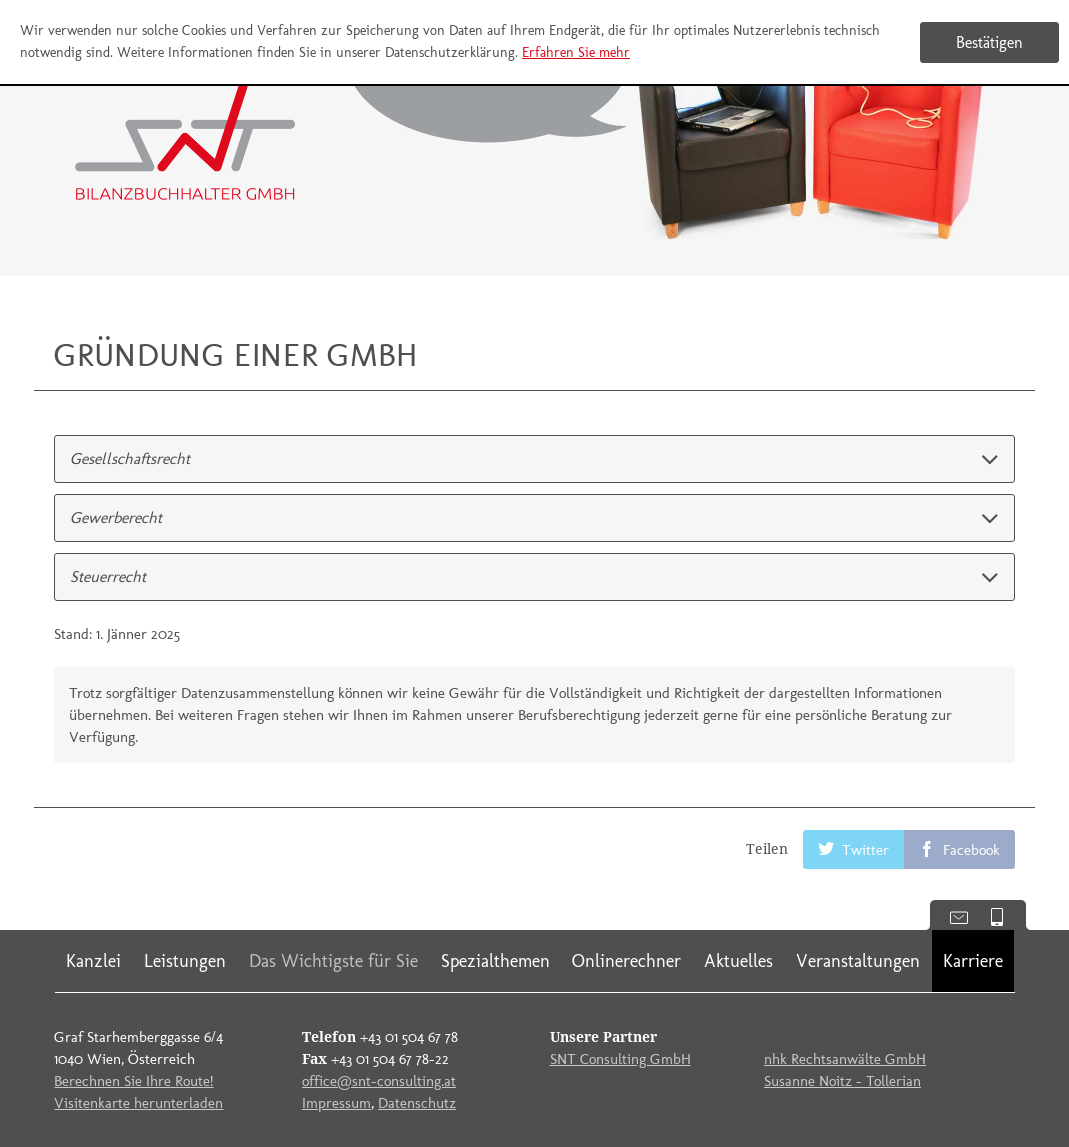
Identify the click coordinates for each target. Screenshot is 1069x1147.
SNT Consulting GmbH (620, 1059)
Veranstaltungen (858, 961)
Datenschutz (417, 1103)
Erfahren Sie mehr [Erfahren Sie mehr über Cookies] (576, 52)
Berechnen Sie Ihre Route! (133, 1081)
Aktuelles (738, 961)
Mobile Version (1004, 915)
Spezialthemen (495, 961)
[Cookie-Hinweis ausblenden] (989, 42)
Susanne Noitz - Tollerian (842, 1081)
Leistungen (185, 961)
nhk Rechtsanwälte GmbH (845, 1059)
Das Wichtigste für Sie (333, 961)
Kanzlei (93, 961)
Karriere (973, 961)
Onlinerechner (626, 961)
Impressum (336, 1103)
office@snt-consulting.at (379, 1081)
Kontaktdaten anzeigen (951, 915)
